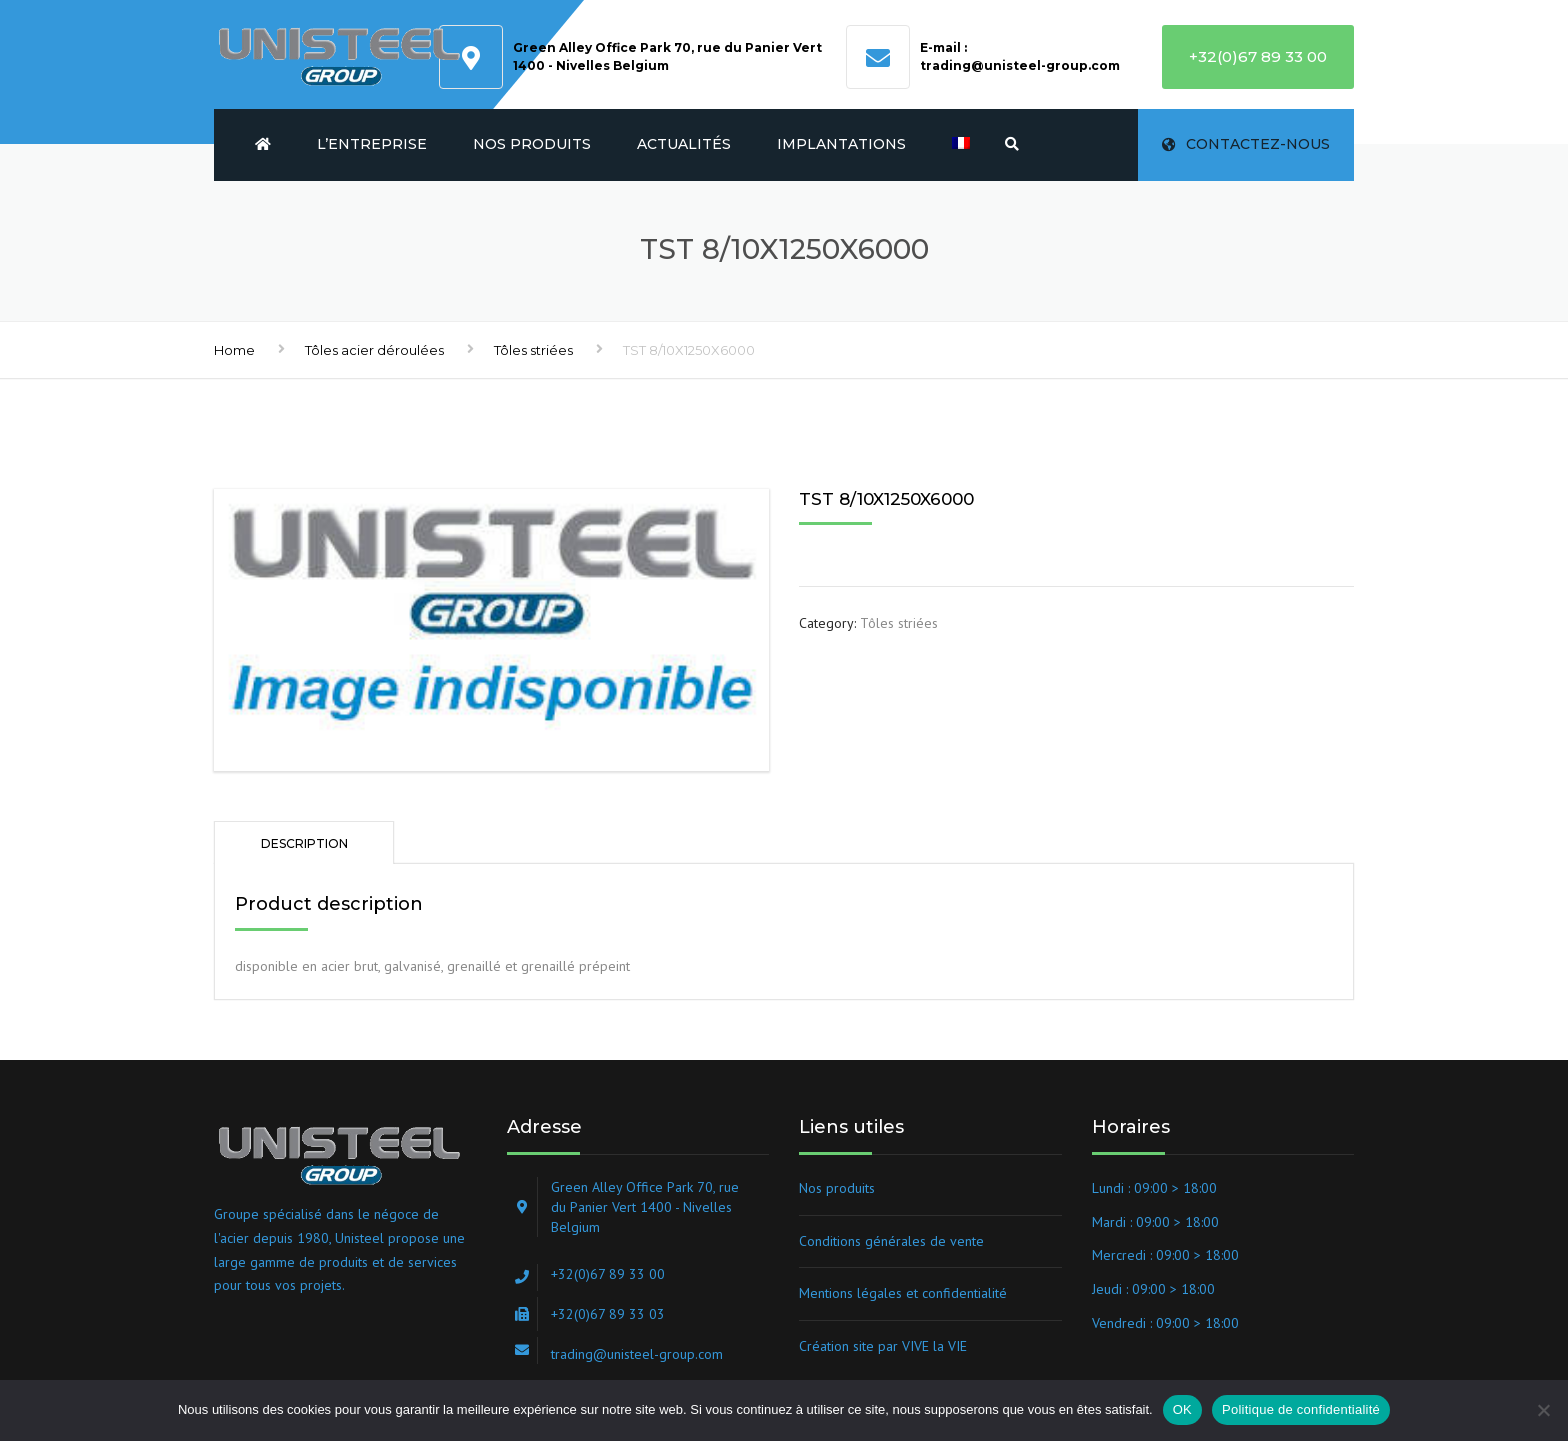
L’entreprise (372, 144)
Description (304, 843)
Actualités (684, 144)
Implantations (841, 144)
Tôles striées (533, 350)
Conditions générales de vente (891, 1241)
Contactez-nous (1246, 144)
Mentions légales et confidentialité (903, 1293)
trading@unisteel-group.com (1020, 65)
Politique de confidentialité (1301, 1409)
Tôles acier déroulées (374, 350)
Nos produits (532, 144)
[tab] (304, 842)
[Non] (1543, 1410)
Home (234, 350)
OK (1182, 1409)
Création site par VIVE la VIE (883, 1346)
